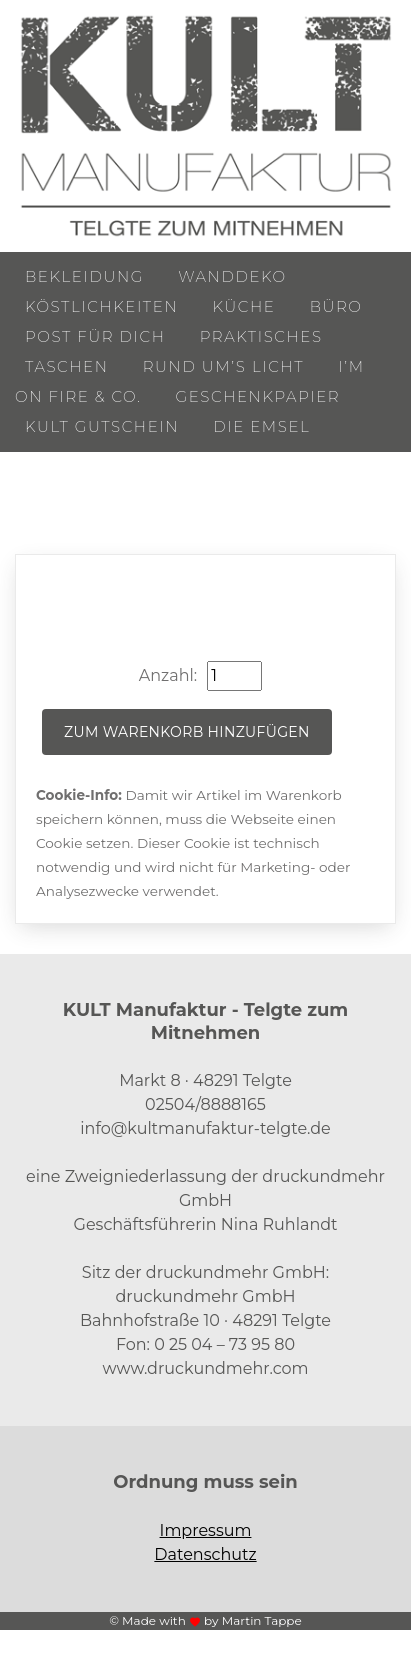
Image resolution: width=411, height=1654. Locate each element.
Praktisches (261, 336)
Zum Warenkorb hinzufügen (187, 732)
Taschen (67, 366)
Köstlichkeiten (101, 306)
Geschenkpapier (258, 396)
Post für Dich (95, 336)
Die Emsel (261, 426)
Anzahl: (168, 675)
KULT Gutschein (102, 426)
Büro (336, 306)
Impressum (206, 1530)
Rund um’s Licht (223, 366)
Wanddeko (232, 276)
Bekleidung (84, 276)
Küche (243, 306)
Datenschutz (205, 1554)
